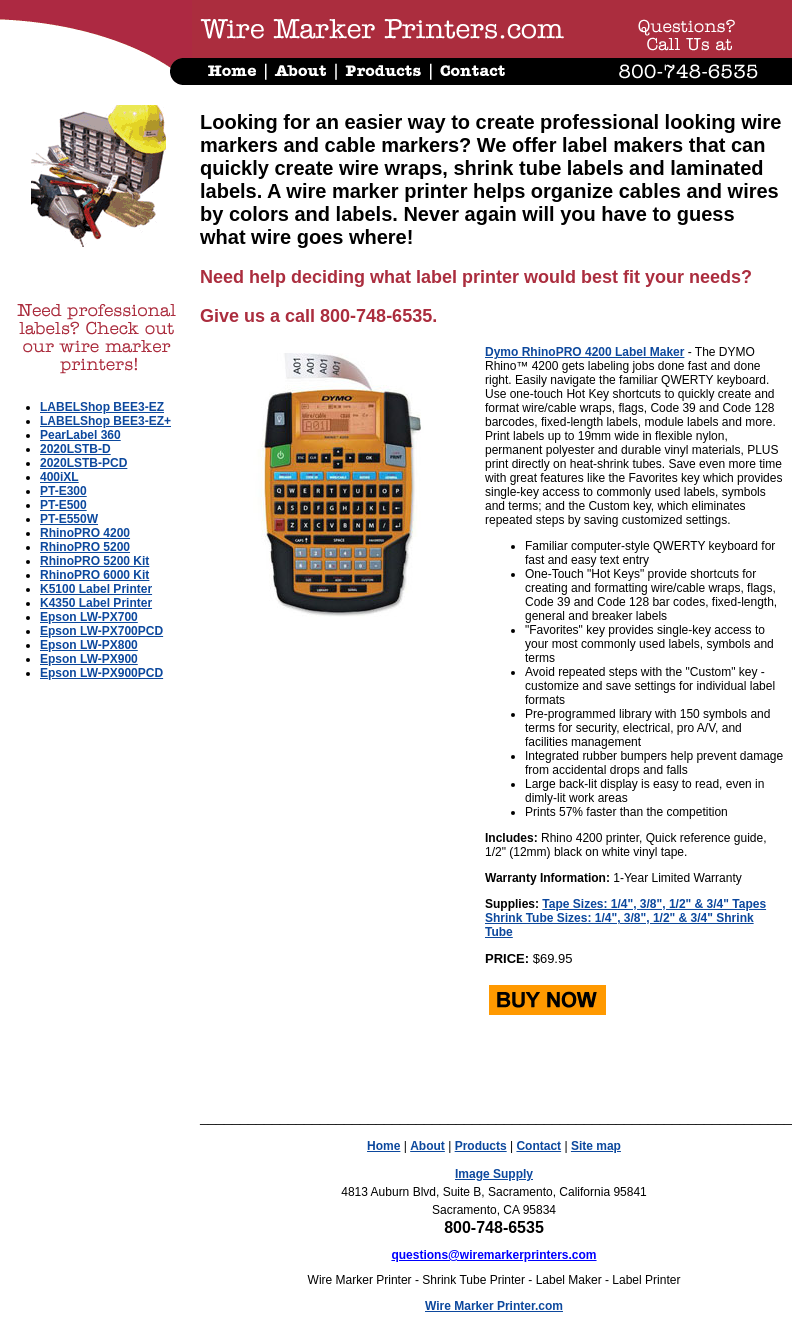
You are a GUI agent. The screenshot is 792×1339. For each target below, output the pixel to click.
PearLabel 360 (80, 435)
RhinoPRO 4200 (85, 533)
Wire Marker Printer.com (494, 1306)
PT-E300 (63, 491)
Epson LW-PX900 (89, 659)
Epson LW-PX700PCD (101, 631)
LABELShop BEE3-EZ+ (105, 421)
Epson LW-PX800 (89, 645)
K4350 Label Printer (96, 603)
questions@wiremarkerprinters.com (493, 1255)
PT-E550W (69, 519)
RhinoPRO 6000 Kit (94, 575)
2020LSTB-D (75, 449)
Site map (596, 1146)
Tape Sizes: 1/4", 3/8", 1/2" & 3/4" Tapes (654, 904)
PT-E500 (63, 505)
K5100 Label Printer (96, 589)
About (427, 1146)
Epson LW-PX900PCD (101, 673)
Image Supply (494, 1174)
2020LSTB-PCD (83, 463)
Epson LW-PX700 (89, 617)
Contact (538, 1146)
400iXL (59, 477)
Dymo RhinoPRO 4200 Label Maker (584, 352)
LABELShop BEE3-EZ (102, 407)
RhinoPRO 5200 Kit (94, 561)
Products (481, 1146)
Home (383, 1146)
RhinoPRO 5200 (85, 547)
